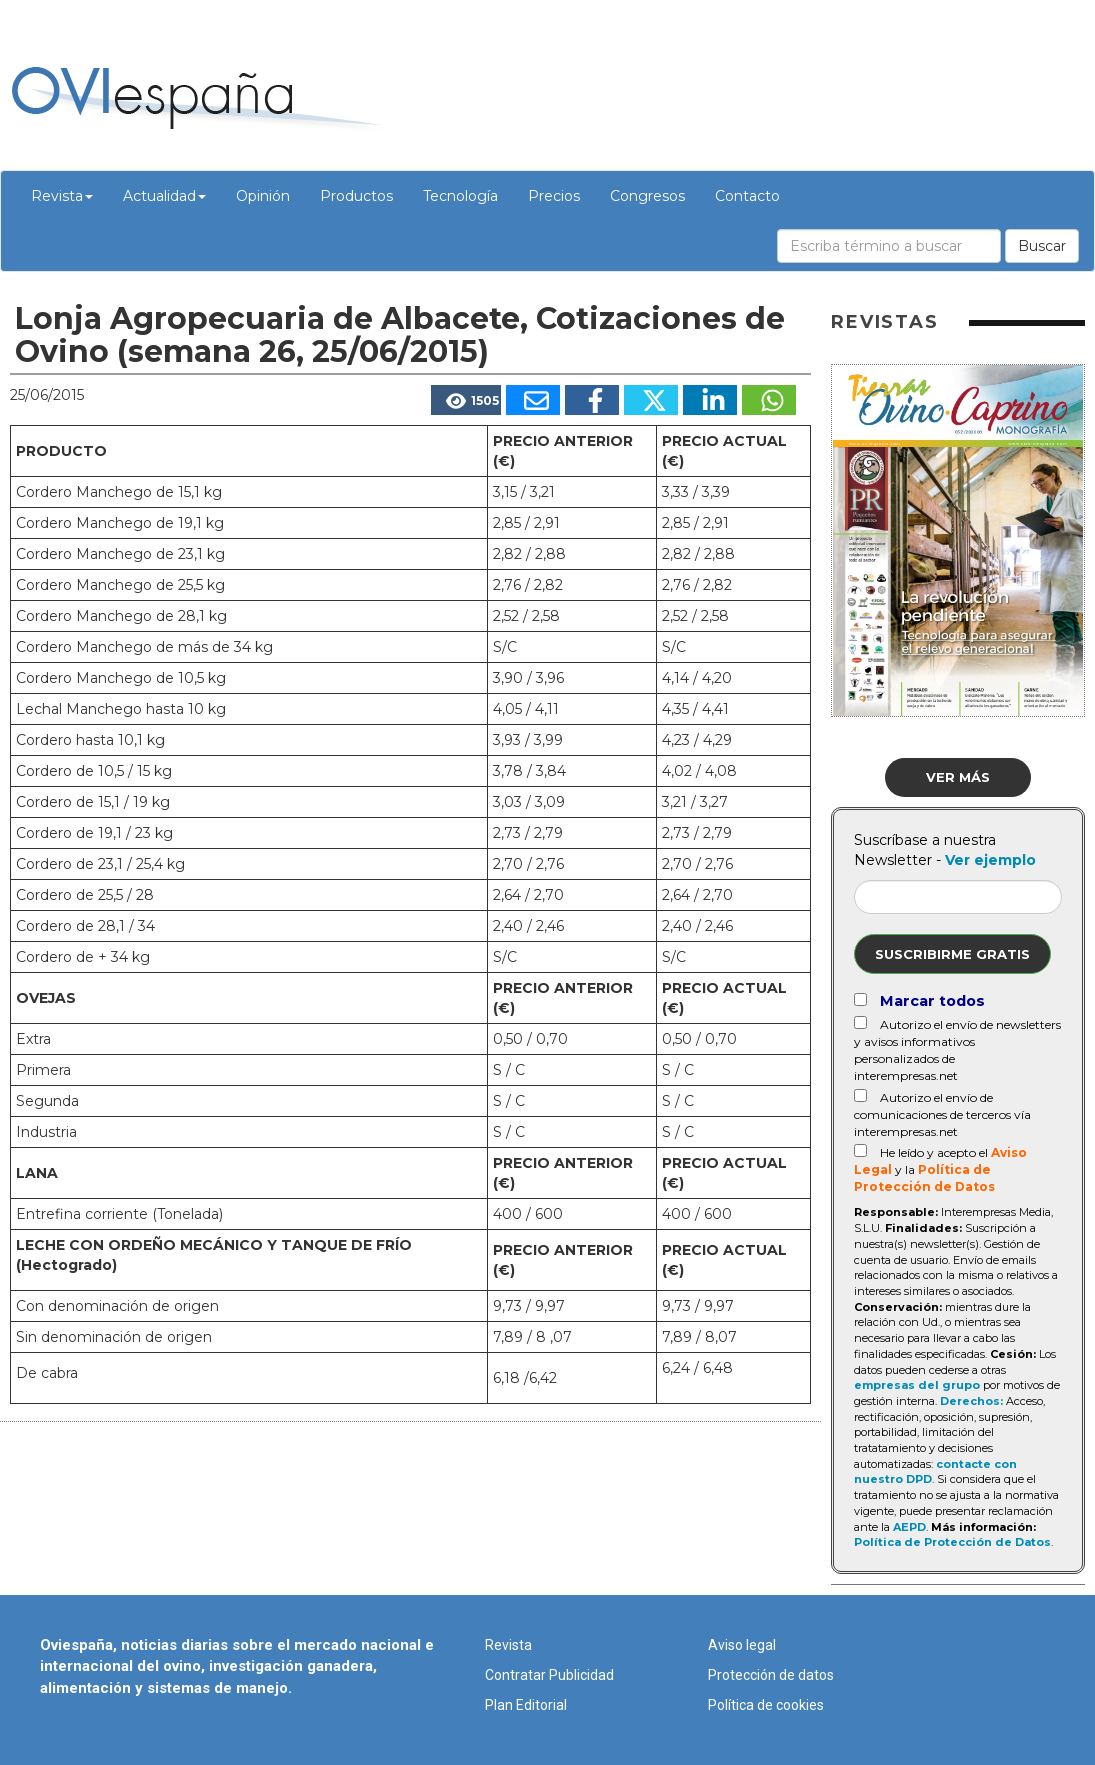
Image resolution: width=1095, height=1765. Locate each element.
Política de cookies (766, 1705)
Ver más (958, 777)
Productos (356, 196)
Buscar (1042, 246)
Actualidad (164, 196)
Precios (554, 196)
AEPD (909, 1527)
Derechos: (971, 1401)
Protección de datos (771, 1675)
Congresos (647, 196)
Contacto (747, 196)
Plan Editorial (526, 1705)
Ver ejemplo (990, 860)
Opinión (263, 196)
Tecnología (460, 196)
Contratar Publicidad (549, 1675)
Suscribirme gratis (952, 954)
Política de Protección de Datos (952, 1542)
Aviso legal (742, 1645)
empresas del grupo (917, 1385)
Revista (62, 196)
